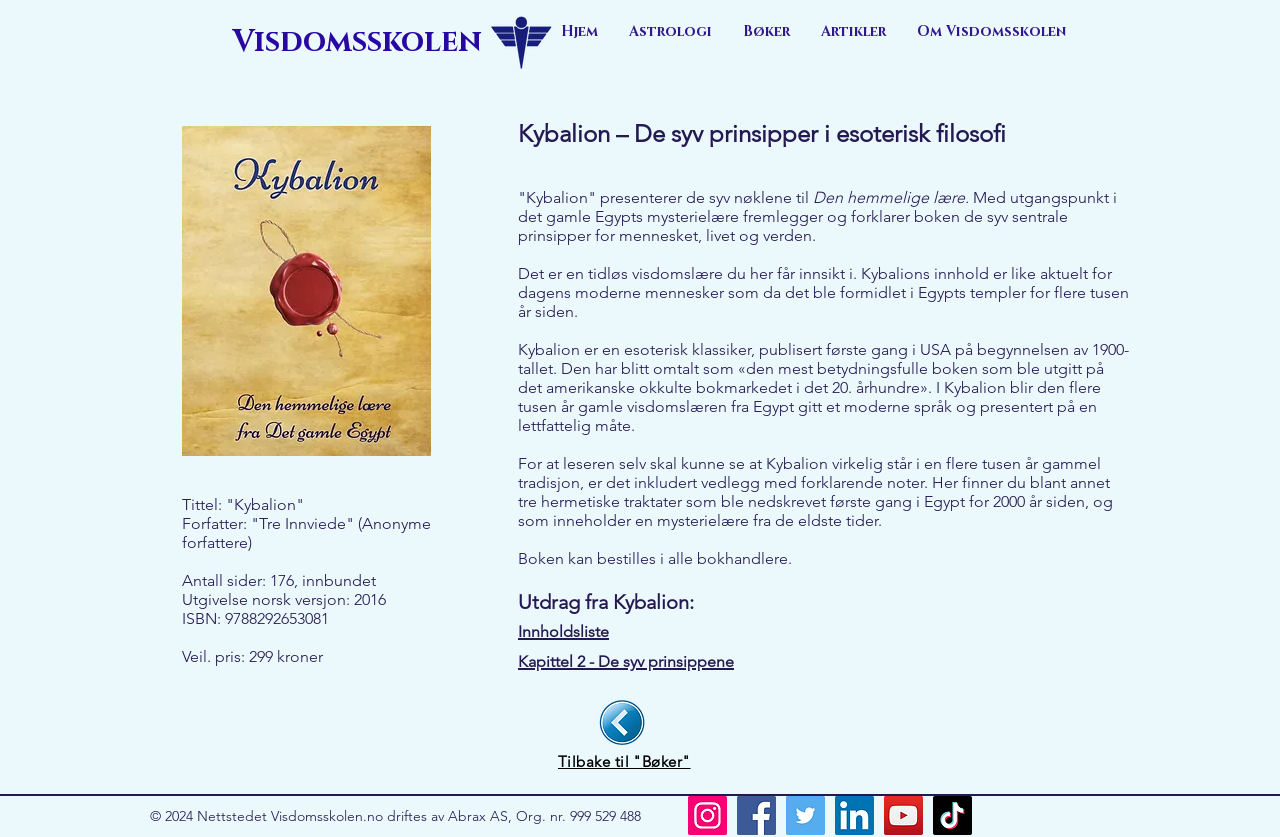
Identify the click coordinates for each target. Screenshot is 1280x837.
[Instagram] (707, 815)
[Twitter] (805, 815)
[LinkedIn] (854, 815)
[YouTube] (903, 815)
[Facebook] (756, 815)
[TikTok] (952, 815)
